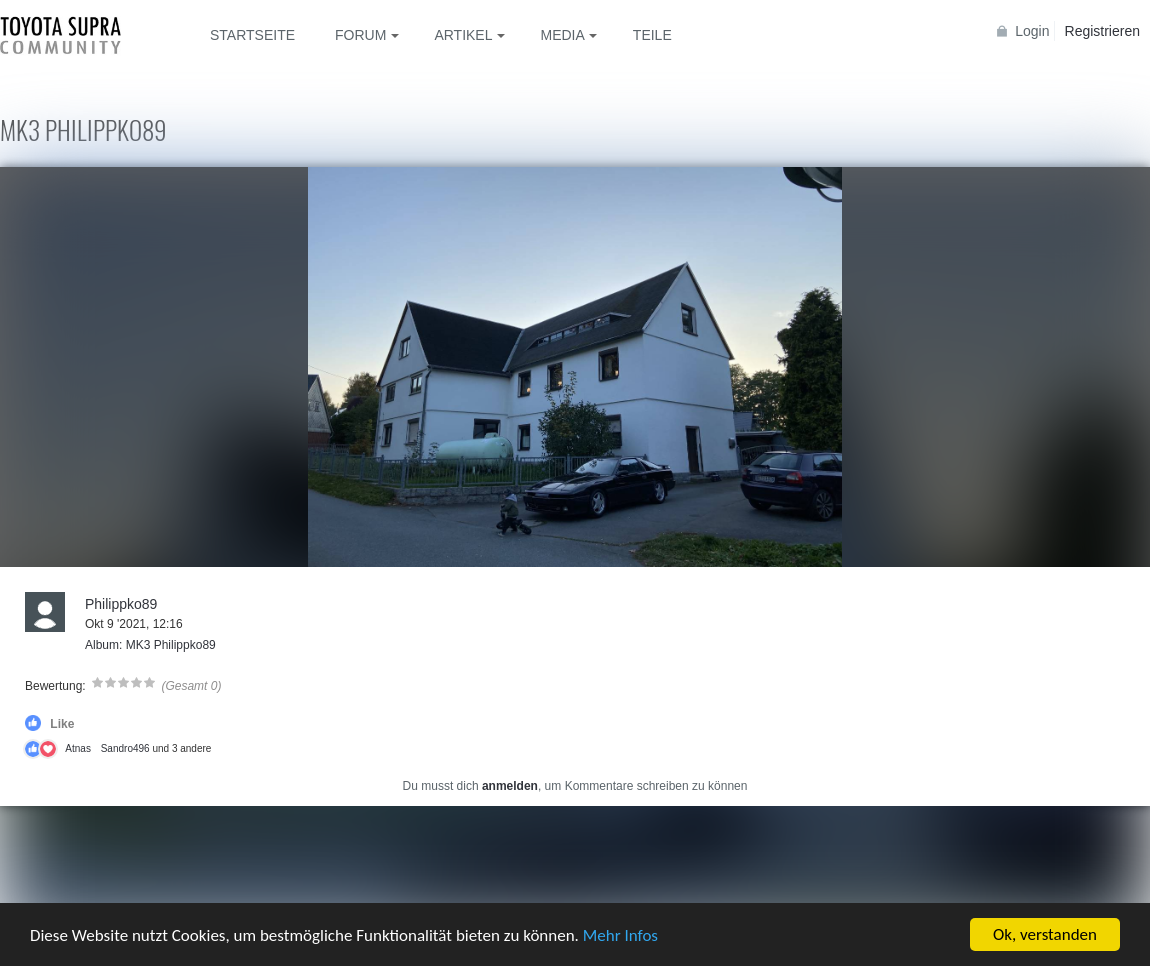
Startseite (252, 35)
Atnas (78, 748)
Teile (652, 35)
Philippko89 (121, 604)
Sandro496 (125, 748)
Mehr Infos (620, 937)
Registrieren (1102, 31)
